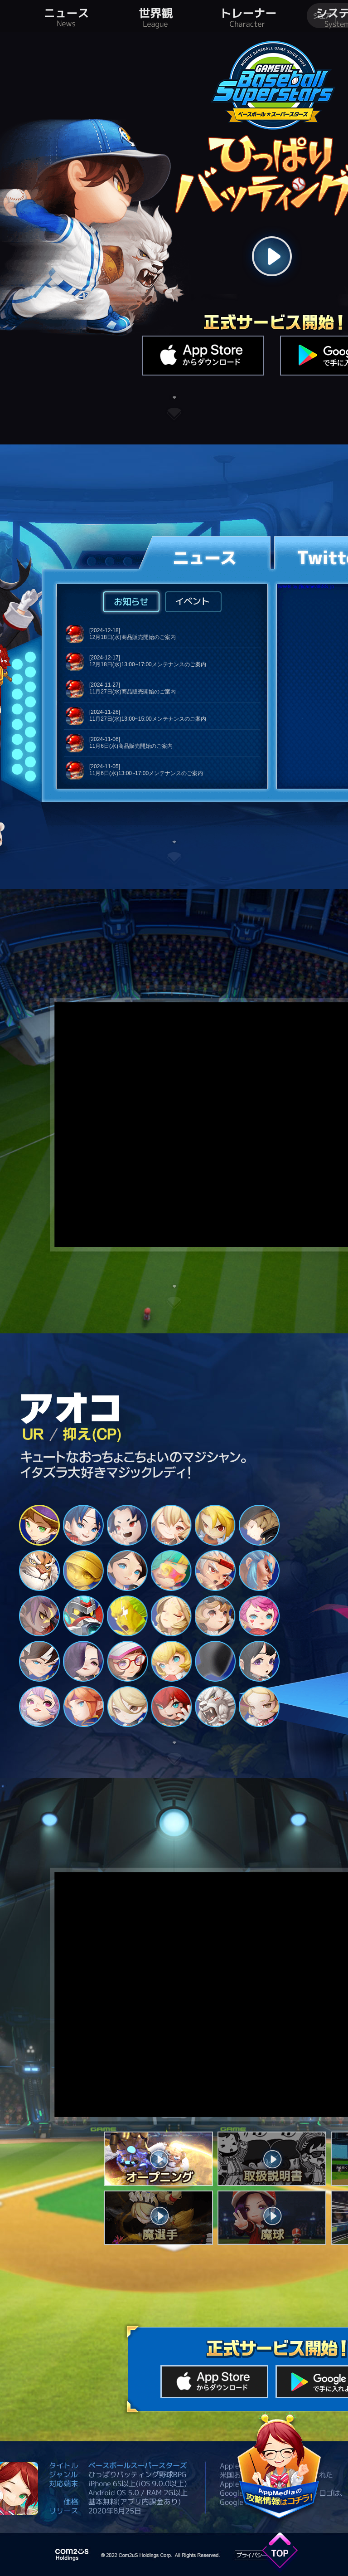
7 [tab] (39, 1570)
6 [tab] (259, 1525)
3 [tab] (127, 1525)
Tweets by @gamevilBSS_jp (305, 586)
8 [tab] (83, 1570)
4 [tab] (171, 1525)
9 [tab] (127, 1570)
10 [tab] (171, 1570)
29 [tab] (215, 1706)
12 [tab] (259, 1570)
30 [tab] (259, 1706)
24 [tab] (259, 1661)
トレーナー (248, 16)
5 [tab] (215, 1525)
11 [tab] (215, 1570)
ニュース (67, 16)
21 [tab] (127, 1661)
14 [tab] (83, 1615)
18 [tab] (259, 1615)
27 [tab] (127, 1706)
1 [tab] (39, 1525)
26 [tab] (83, 1706)
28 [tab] (171, 1706)
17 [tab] (215, 1615)
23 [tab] (215, 1661)
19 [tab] (39, 1661)
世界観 (155, 16)
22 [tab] (171, 1661)
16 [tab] (171, 1615)
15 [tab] (127, 1615)
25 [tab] (39, 1706)
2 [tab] (83, 1525)
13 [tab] (39, 1615)
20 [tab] (83, 1661)
